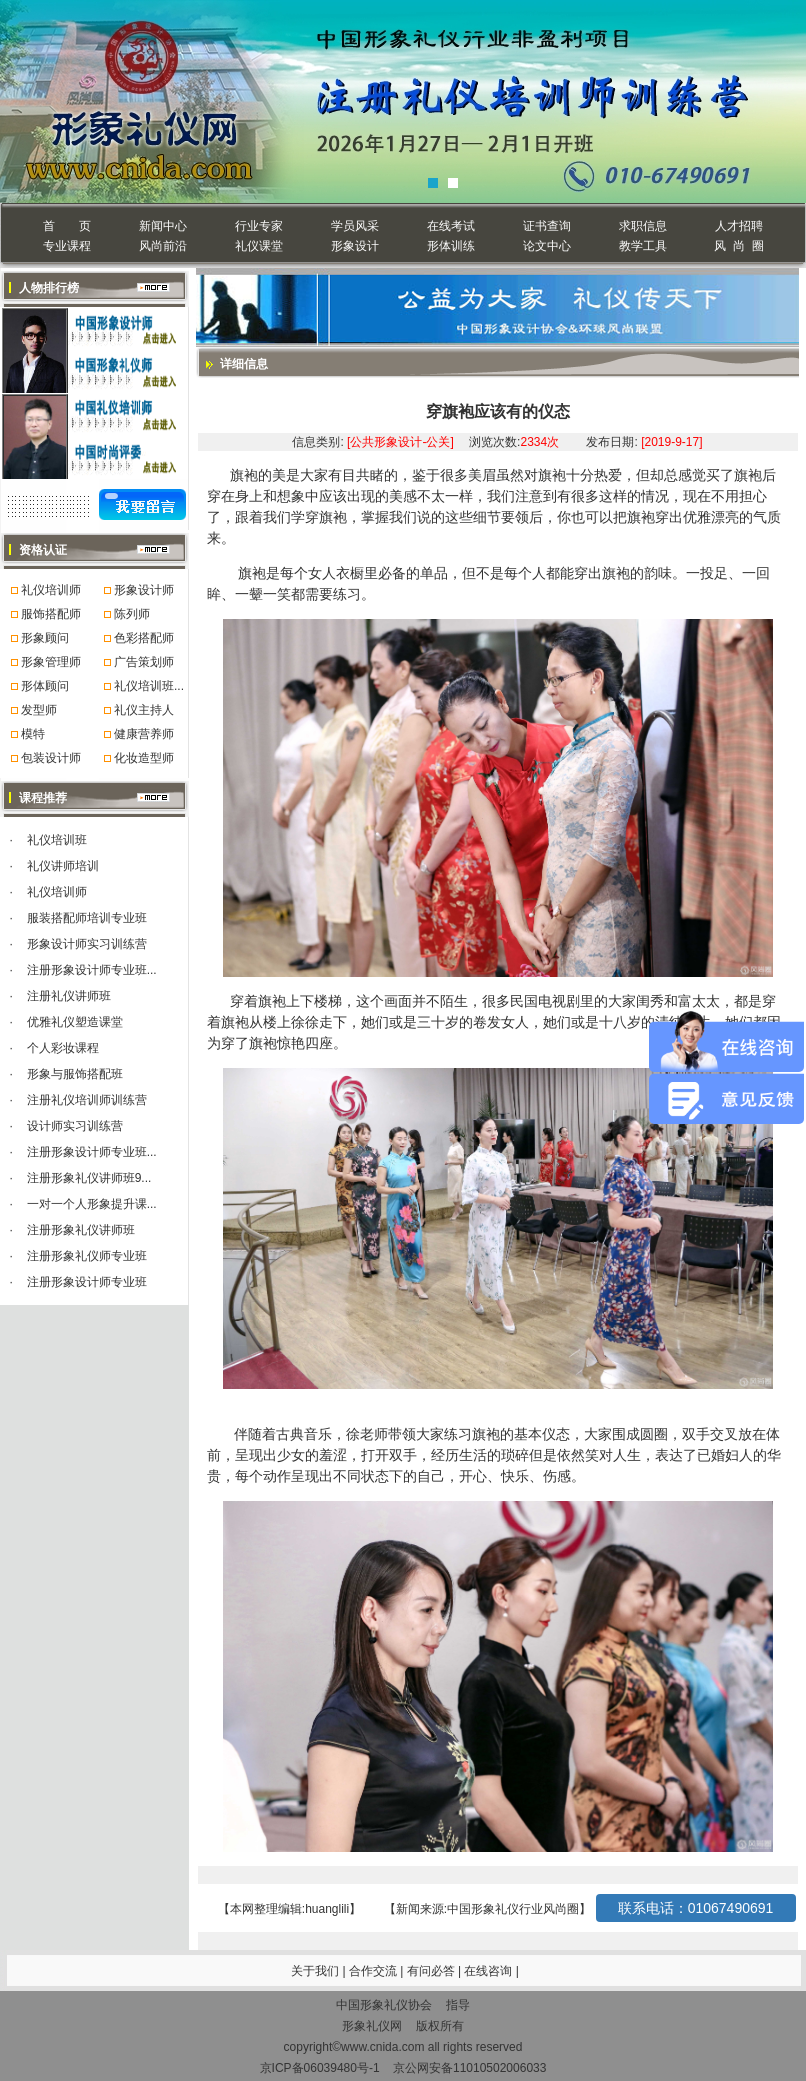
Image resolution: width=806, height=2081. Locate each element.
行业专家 (259, 226)
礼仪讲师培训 (63, 866)
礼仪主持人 (144, 710)
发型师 (39, 710)
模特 (33, 734)
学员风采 (355, 226)
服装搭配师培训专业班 (87, 918)
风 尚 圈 (738, 246)
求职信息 (643, 226)
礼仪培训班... (149, 686)
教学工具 (643, 246)
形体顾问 (45, 686)
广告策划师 (144, 662)
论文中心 (547, 246)
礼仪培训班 (57, 840)
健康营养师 (144, 734)
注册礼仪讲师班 (69, 996)
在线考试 (451, 226)
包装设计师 (51, 758)
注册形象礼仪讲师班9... (89, 1178)
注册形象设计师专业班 (87, 1282)
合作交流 (374, 1971)
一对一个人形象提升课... (92, 1204)
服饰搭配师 (51, 614)
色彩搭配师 (144, 638)
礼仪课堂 (259, 246)
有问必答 (432, 1971)
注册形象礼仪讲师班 (81, 1230)
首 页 (66, 226)
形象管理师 (51, 662)
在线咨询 (489, 1971)
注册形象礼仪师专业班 (87, 1256)
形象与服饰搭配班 (75, 1074)
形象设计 (355, 246)
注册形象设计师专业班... (92, 970)
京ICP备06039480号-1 (320, 2068)
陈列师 (132, 614)
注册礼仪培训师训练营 (87, 1100)
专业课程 (67, 246)
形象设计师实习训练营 (87, 944)
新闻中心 (163, 226)
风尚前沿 (163, 246)
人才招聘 (739, 226)
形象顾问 (45, 638)
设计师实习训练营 (75, 1126)
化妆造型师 (144, 758)
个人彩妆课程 (63, 1048)
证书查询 (547, 226)
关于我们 (315, 1971)
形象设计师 (144, 590)
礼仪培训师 (51, 590)
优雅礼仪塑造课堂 (75, 1022)
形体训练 (451, 246)
